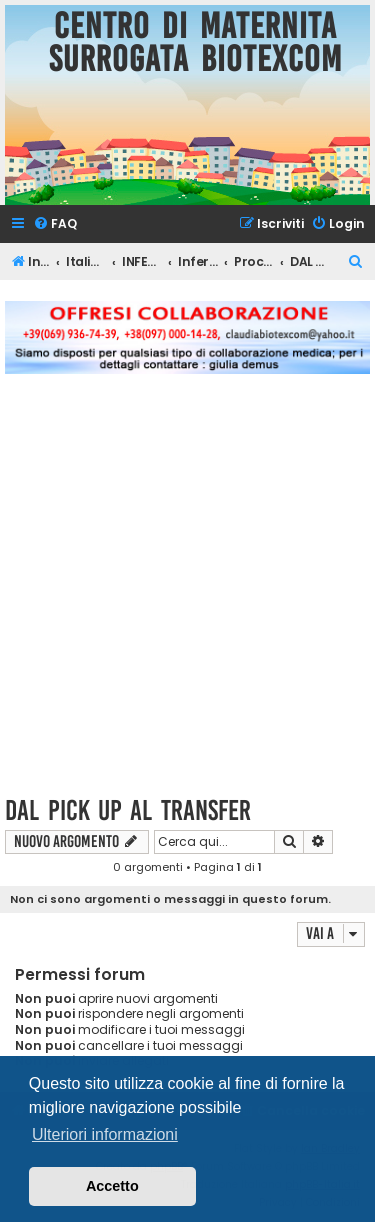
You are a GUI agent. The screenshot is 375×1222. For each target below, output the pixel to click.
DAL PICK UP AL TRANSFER (128, 810)
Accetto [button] (112, 1186)
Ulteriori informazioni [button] (105, 1134)
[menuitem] (55, 224)
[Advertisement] (187, 596)
